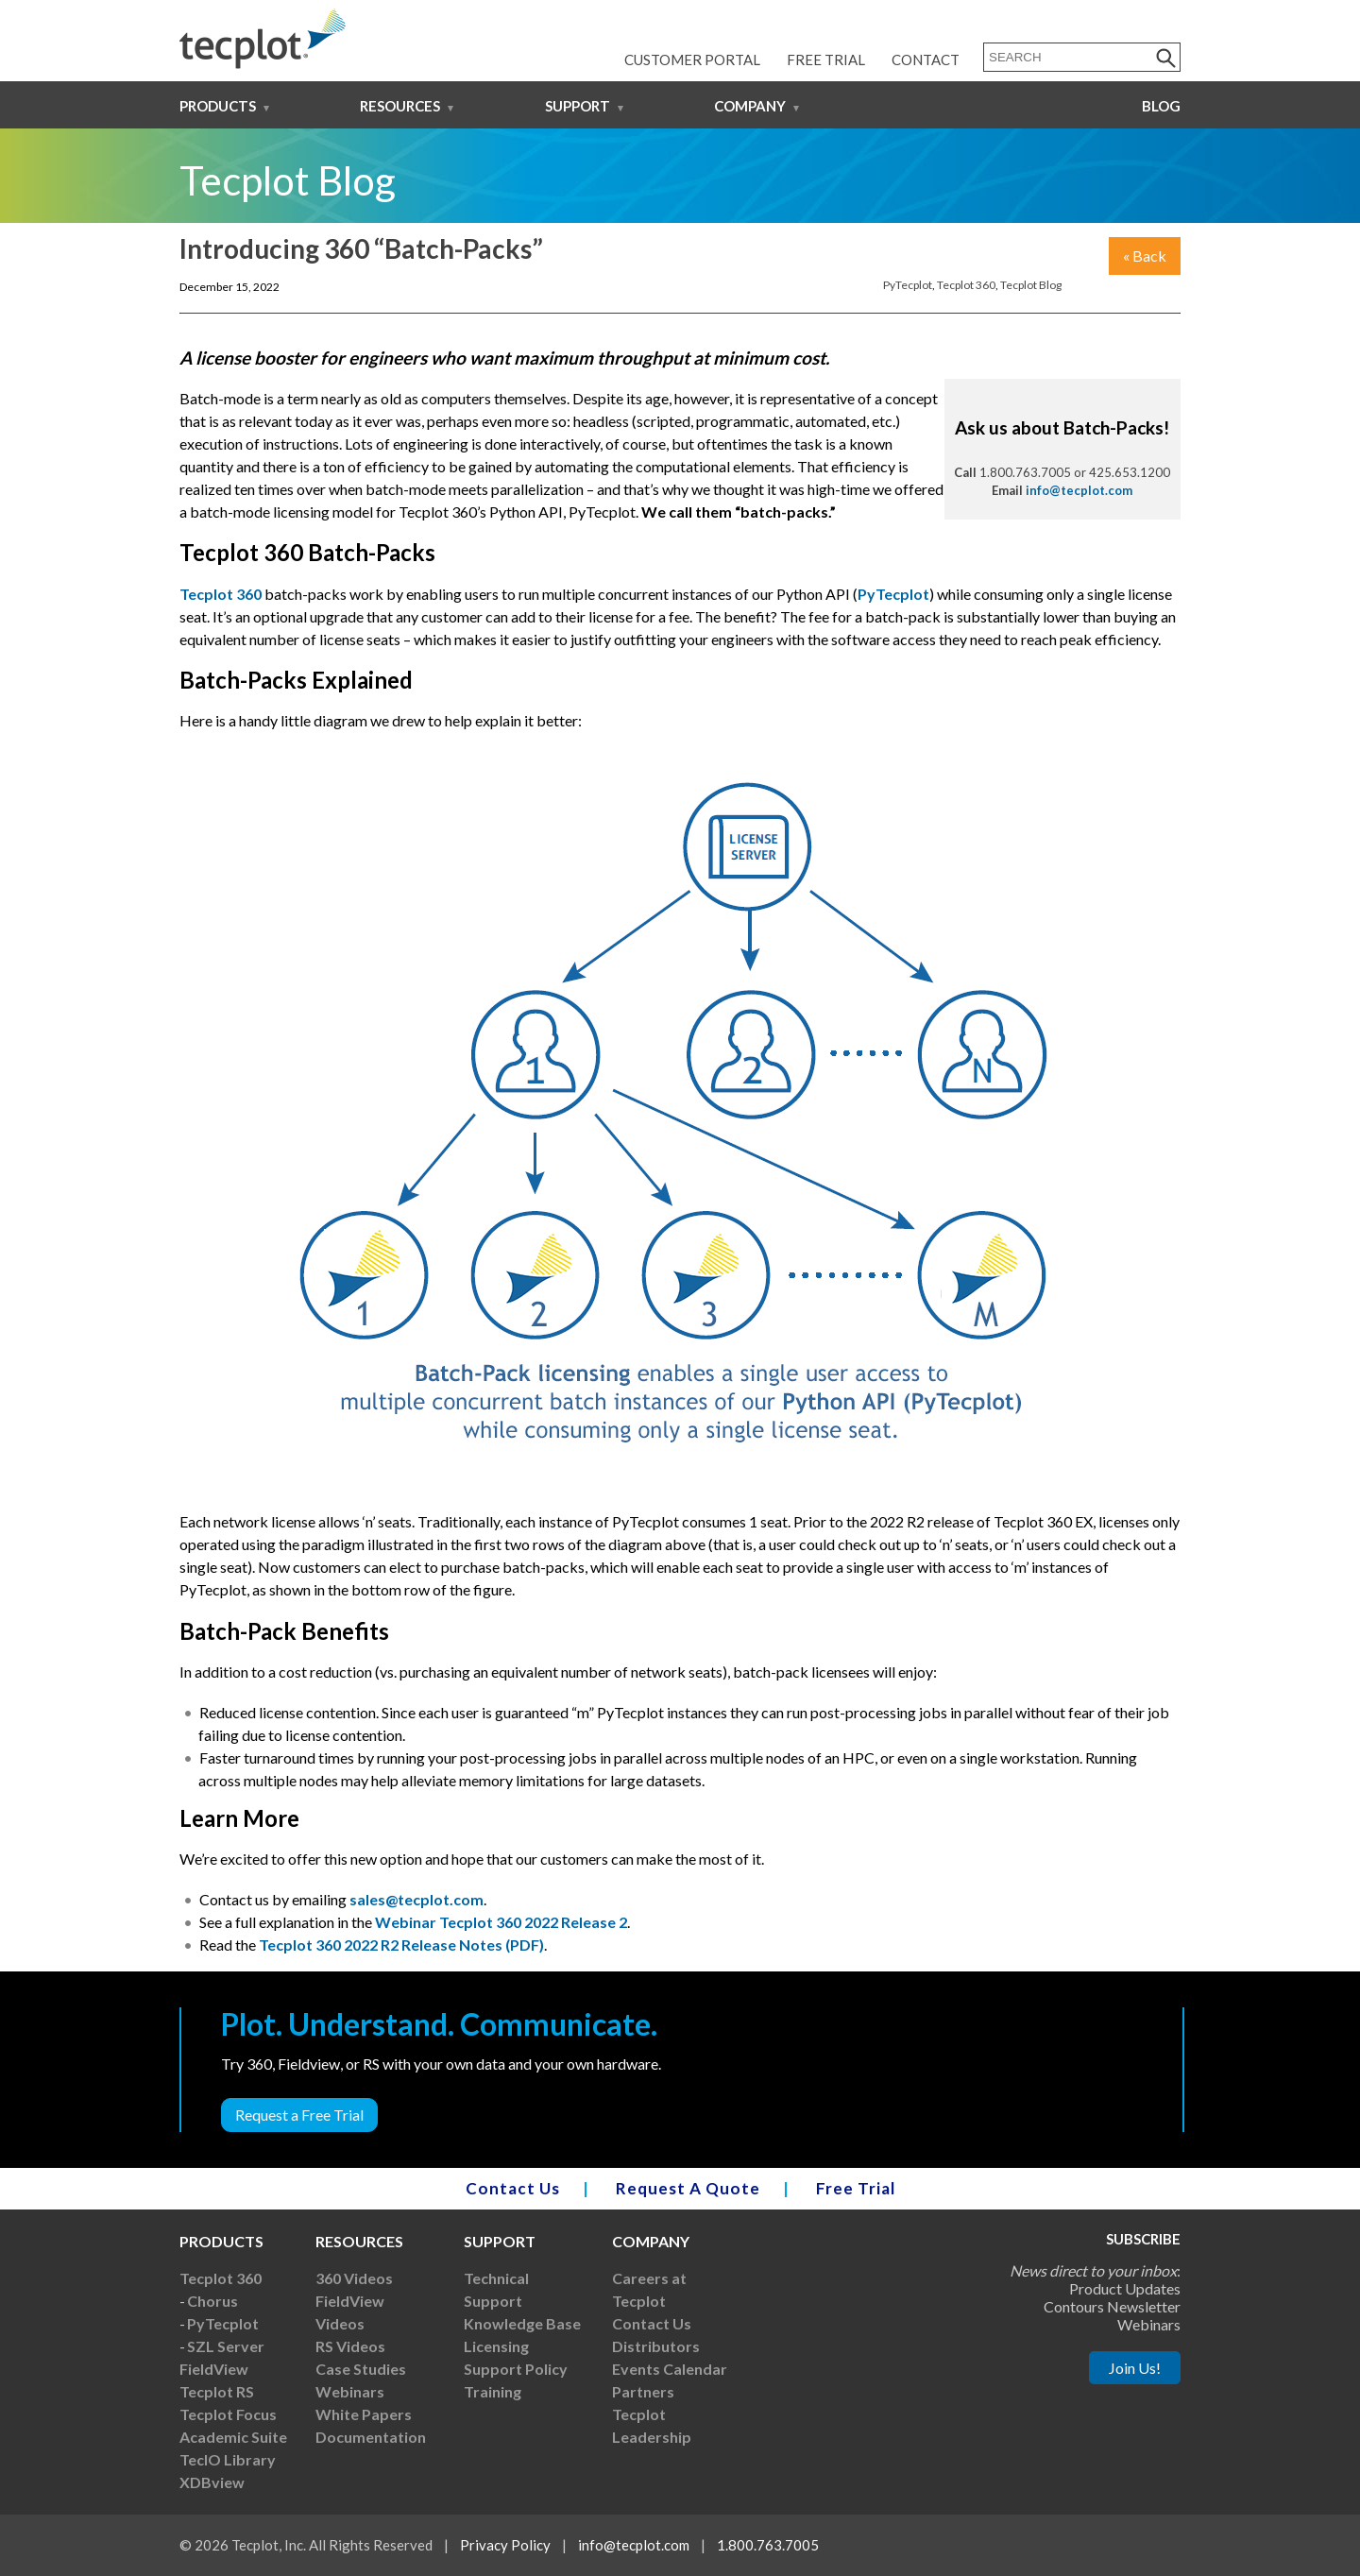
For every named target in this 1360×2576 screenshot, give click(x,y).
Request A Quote (688, 2188)
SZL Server (225, 2346)
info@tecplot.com (1079, 490)
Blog (1161, 105)
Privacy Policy (505, 2544)
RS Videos (350, 2346)
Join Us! (1135, 2368)
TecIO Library (227, 2459)
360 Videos (354, 2278)
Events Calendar (669, 2369)
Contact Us (513, 2188)
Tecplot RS (216, 2391)
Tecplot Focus (228, 2414)
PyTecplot (907, 285)
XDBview (212, 2482)
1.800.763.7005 (768, 2544)
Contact (926, 59)
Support (577, 105)
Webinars (349, 2391)
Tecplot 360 (966, 285)
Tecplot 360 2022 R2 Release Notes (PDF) (401, 1944)
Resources (400, 105)
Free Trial (826, 59)
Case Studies (360, 2369)
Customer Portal (692, 59)
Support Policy (516, 2369)
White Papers (363, 2414)
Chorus (212, 2301)
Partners (643, 2391)
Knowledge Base (522, 2323)
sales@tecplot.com (416, 1899)
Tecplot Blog (1031, 285)
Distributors (656, 2346)
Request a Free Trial (299, 2115)
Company (750, 105)
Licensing (496, 2346)
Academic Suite (233, 2437)
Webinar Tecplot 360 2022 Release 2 (501, 1922)
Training (492, 2391)
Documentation (370, 2437)
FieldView (213, 2369)
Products (217, 105)
